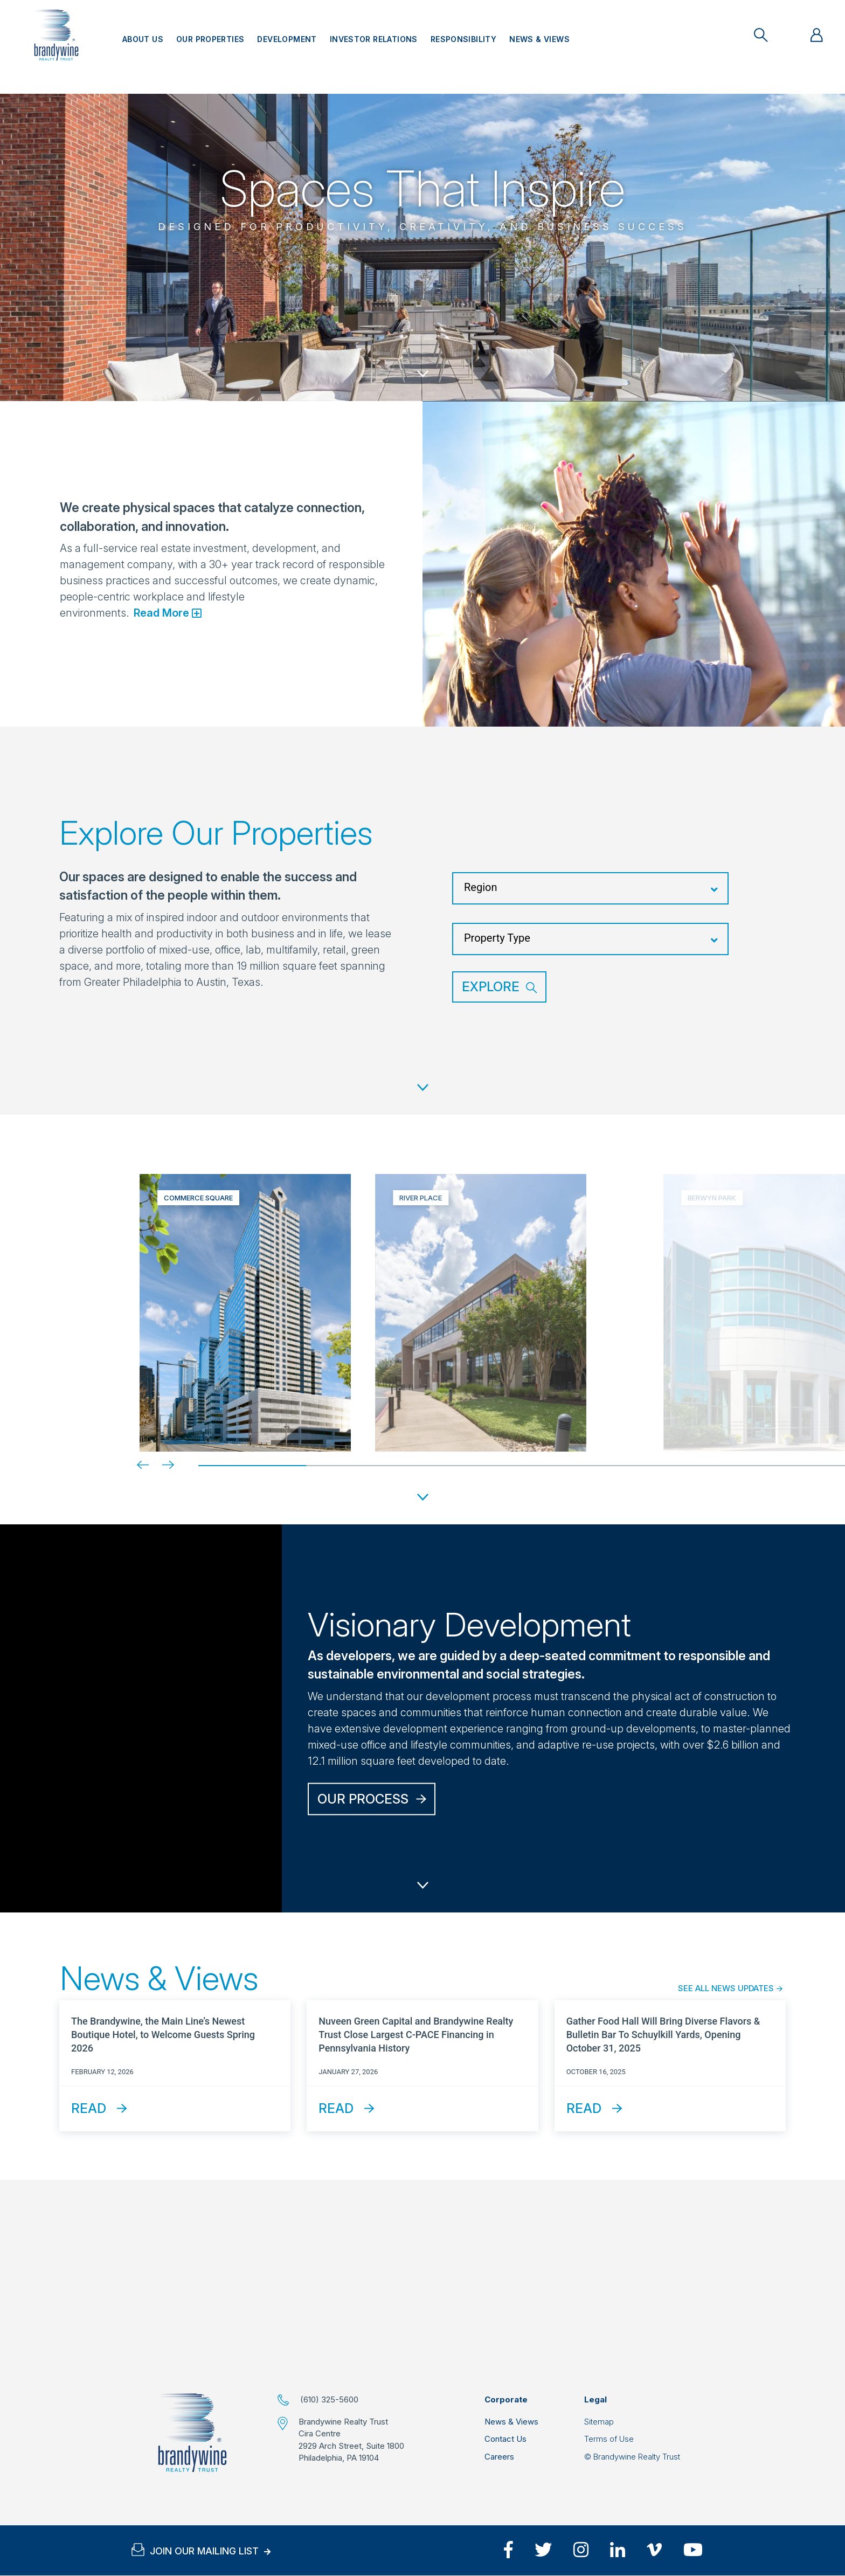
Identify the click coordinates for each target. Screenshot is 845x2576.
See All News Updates (726, 1988)
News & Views (539, 39)
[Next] (159, 1464)
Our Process (362, 1798)
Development (286, 39)
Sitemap (599, 2421)
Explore (491, 987)
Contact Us (505, 2439)
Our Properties (210, 39)
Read (88, 2108)
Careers (499, 2456)
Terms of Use (609, 2439)
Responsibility (463, 39)
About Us (142, 39)
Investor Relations (374, 39)
